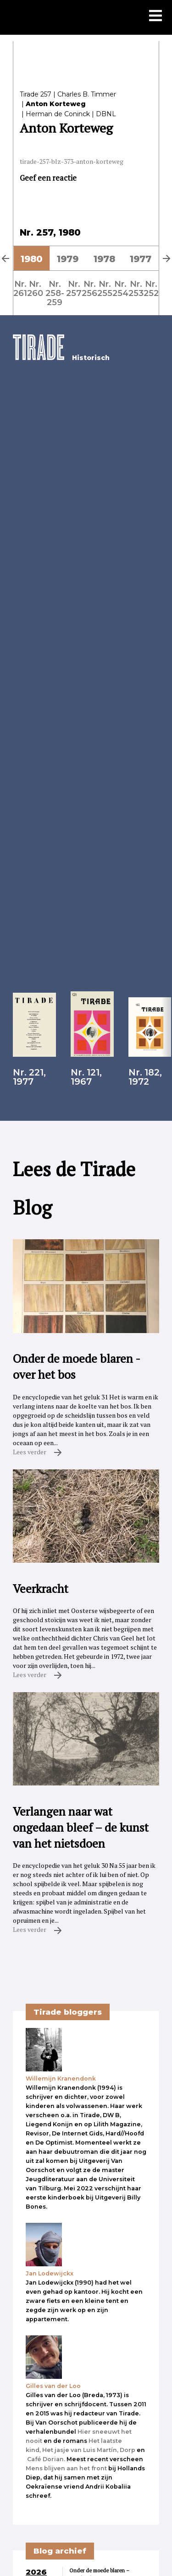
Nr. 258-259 (54, 293)
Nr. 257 (74, 288)
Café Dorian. (46, 2459)
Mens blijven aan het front (66, 2468)
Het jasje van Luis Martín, (80, 2450)
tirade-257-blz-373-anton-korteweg (71, 161)
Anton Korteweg (56, 104)
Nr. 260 (35, 288)
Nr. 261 (20, 288)
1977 (140, 258)
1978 (104, 258)
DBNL (106, 114)
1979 (67, 258)
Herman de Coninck (58, 114)
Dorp (127, 2450)
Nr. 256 (89, 288)
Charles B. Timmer (86, 94)
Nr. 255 (104, 288)
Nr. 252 (151, 288)
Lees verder (37, 1451)
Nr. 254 (120, 288)
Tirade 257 (35, 94)
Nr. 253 (136, 288)
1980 (32, 258)
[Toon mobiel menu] (155, 16)
